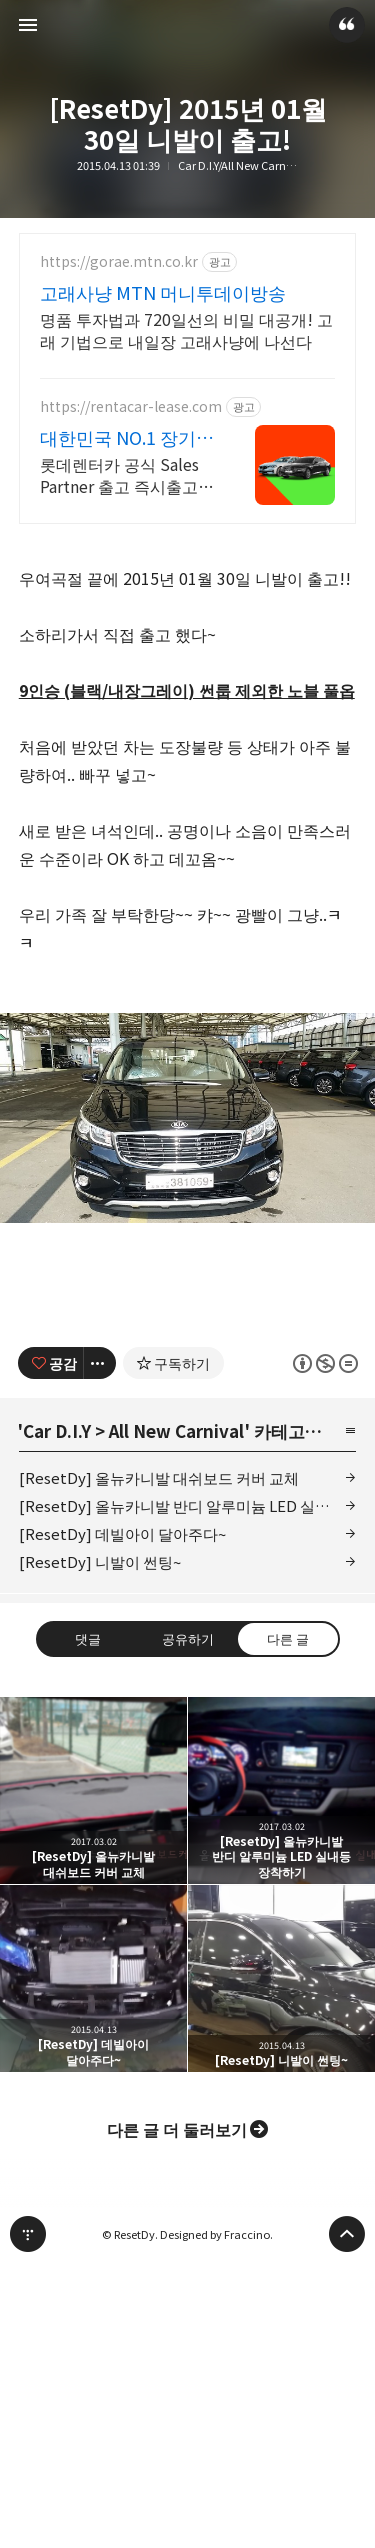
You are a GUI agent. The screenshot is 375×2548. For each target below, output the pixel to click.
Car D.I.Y (57, 1430)
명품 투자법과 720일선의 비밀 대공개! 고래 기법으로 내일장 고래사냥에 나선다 (186, 329)
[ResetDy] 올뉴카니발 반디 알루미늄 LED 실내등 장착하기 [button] (281, 1790)
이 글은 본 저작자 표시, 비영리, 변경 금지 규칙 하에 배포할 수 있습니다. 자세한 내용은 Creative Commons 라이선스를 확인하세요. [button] (324, 1363)
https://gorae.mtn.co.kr (119, 261)
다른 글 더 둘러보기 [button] (177, 2129)
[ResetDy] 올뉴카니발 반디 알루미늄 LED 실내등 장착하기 (188, 1505)
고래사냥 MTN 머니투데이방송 (163, 292)
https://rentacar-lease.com (131, 406)
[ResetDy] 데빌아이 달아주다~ (122, 1533)
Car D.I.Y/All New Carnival (238, 165)
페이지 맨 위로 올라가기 (347, 2234)
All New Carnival (176, 1430)
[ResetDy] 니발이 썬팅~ (100, 1561)
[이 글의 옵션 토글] (100, 1363)
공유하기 (187, 1638)
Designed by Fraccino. (216, 2234)
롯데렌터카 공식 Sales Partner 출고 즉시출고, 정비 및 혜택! (121, 474)
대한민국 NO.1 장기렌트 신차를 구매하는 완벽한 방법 (127, 437)
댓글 (88, 1638)
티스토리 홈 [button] (28, 2234)
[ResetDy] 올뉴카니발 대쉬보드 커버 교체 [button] (93, 1790)
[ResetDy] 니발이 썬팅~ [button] (281, 1978)
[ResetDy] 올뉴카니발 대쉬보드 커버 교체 (159, 1477)
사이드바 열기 (28, 25)
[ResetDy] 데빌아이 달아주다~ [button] (93, 1978)
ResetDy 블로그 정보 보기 (347, 25)
